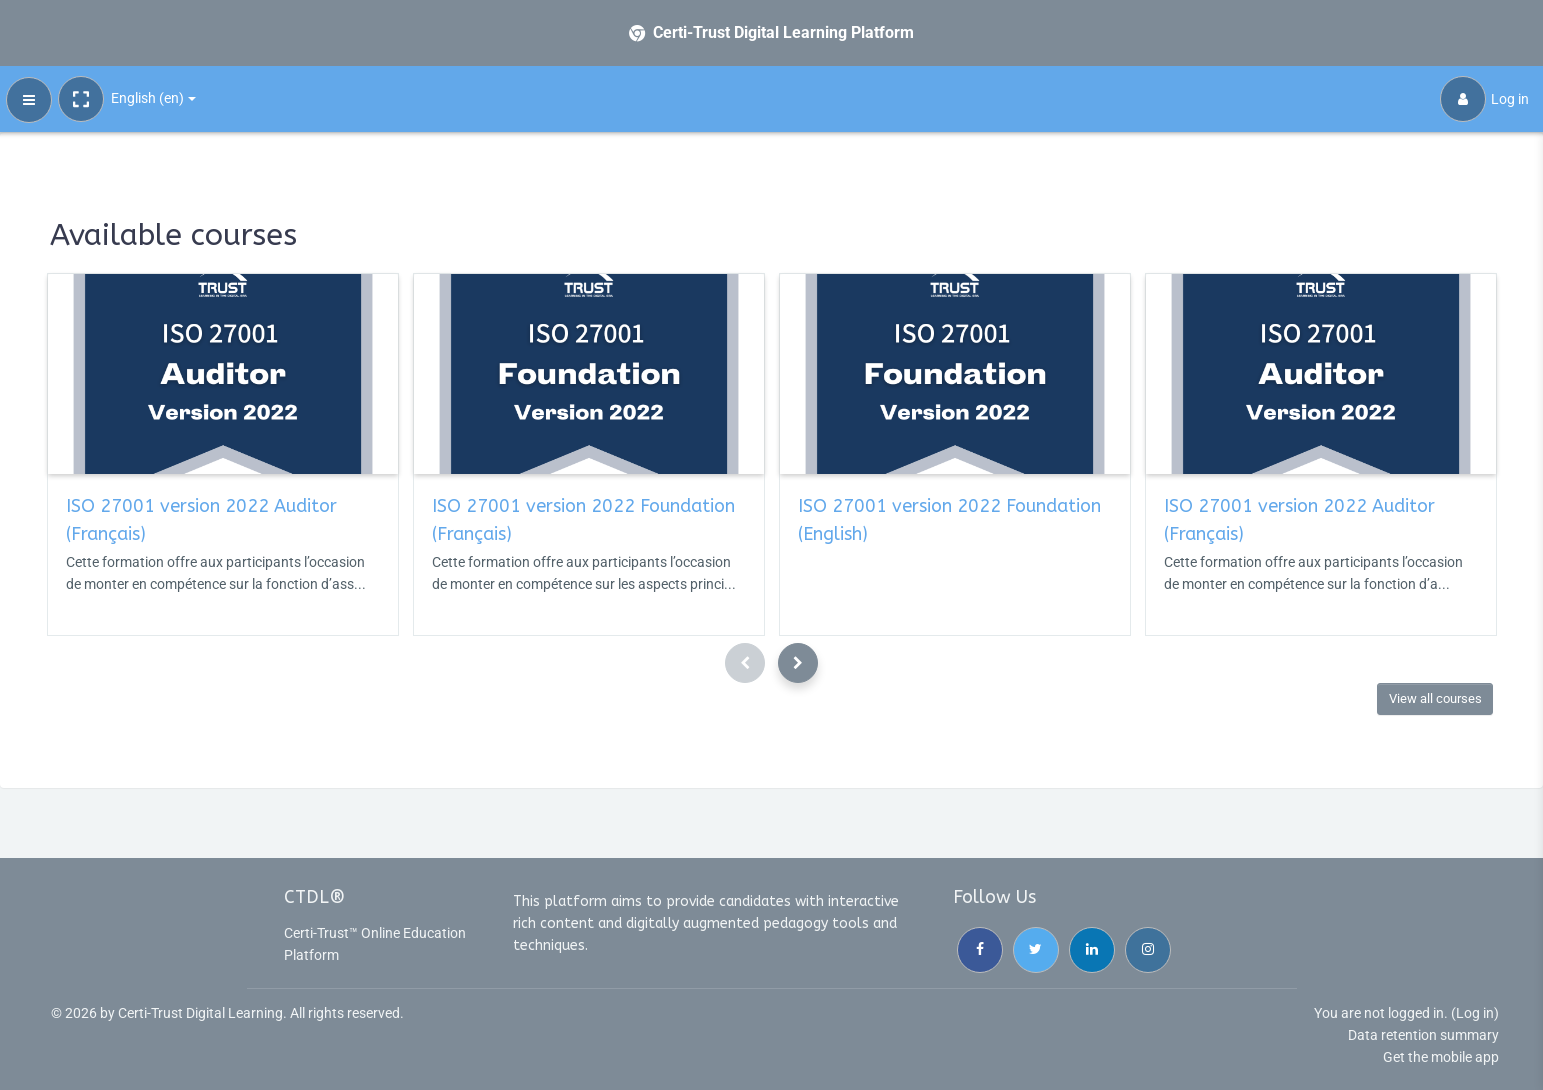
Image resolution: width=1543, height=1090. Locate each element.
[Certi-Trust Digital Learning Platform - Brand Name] (771, 33)
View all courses (1435, 698)
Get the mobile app (1441, 1057)
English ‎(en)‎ (147, 98)
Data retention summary (1423, 1035)
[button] (81, 99)
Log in (1484, 99)
